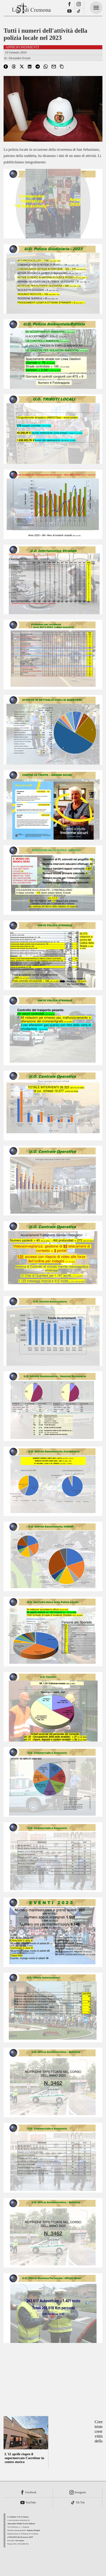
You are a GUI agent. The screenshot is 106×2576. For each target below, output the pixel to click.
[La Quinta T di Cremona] (32, 7)
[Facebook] (70, 4)
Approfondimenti (22, 47)
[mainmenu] (96, 7)
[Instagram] (79, 4)
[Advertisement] (53, 2378)
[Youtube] (70, 11)
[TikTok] (79, 11)
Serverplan (19, 2540)
